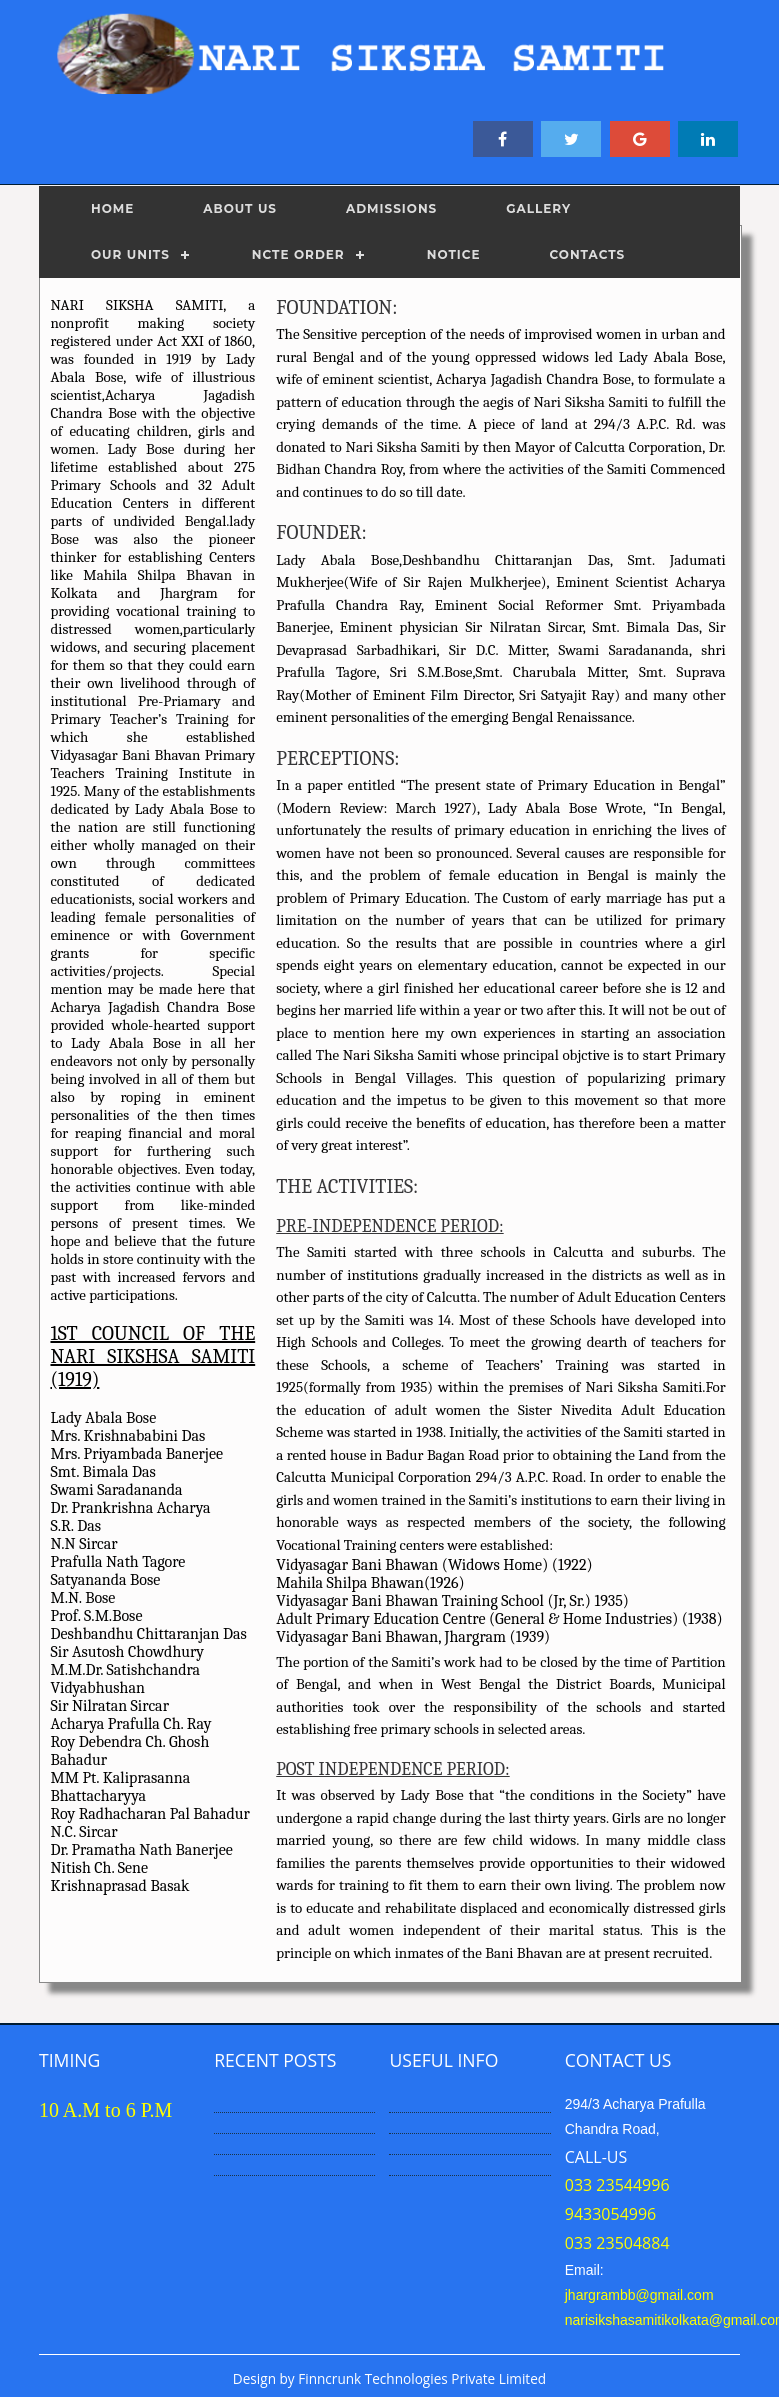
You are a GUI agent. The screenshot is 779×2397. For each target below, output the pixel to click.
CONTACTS (587, 254)
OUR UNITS (130, 254)
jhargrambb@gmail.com (639, 2295)
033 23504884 (617, 2243)
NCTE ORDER (298, 254)
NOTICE (454, 254)
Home (112, 208)
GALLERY (538, 208)
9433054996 (610, 2214)
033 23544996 (617, 2185)
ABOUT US (240, 208)
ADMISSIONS (391, 208)
